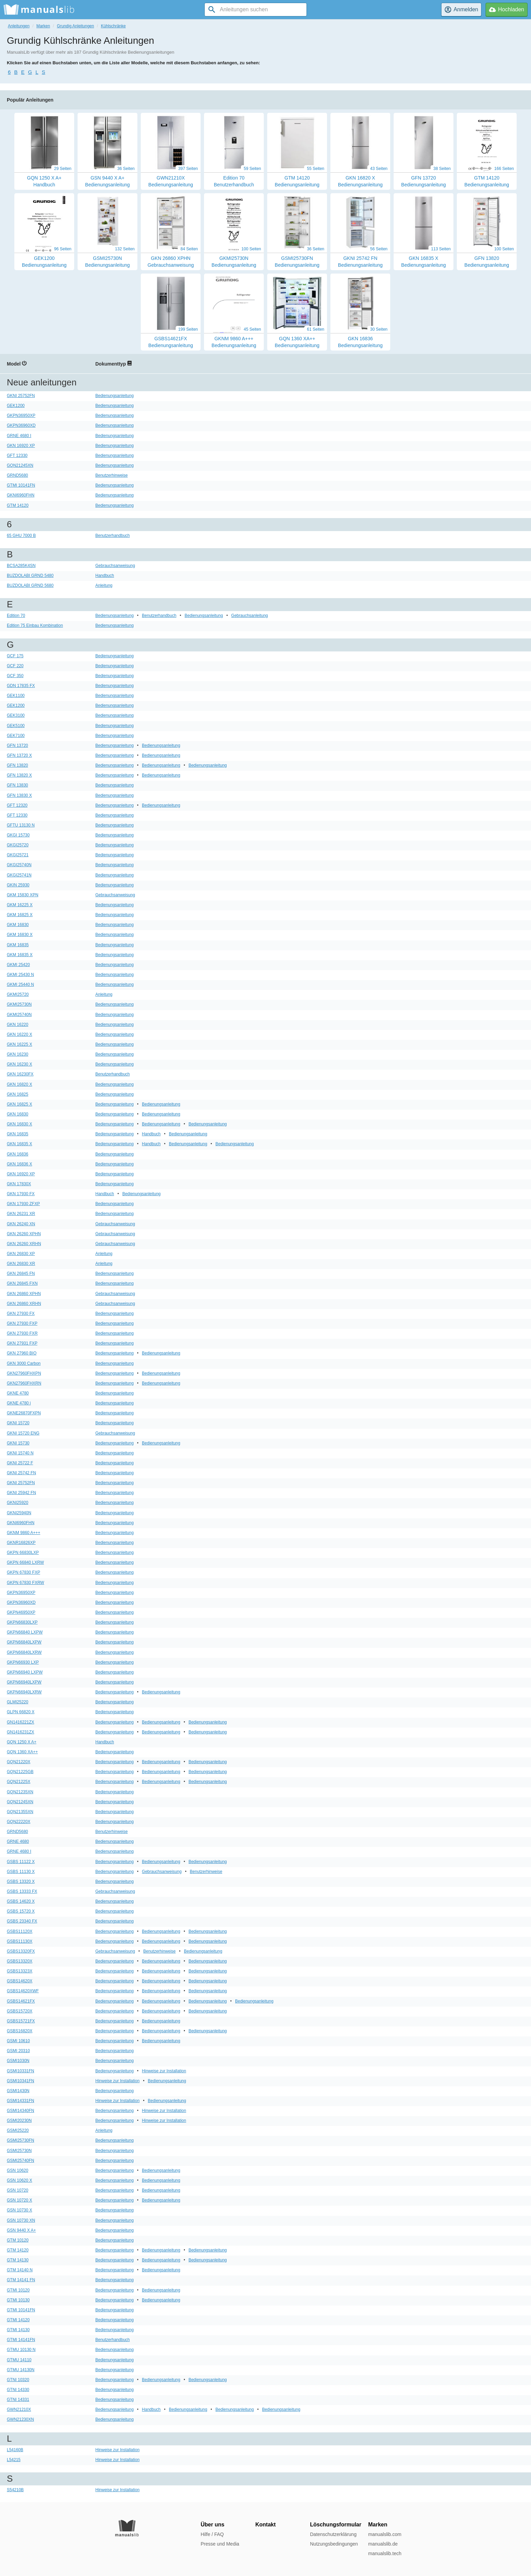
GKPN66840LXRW (24, 1652)
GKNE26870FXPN (24, 1413)
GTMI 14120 (18, 2319)
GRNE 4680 (18, 1841)
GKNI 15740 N (20, 1453)
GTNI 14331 (18, 2399)
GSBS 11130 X (21, 1871)
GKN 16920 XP (21, 445)
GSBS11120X (19, 1931)
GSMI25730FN (20, 2140)
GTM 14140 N (19, 2270)
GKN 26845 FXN (22, 1283)
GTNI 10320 (18, 2379)
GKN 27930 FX (21, 1313)
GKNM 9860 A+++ (23, 1532)
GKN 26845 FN (21, 1273)
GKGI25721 (17, 855)
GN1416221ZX (20, 1722)
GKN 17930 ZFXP (23, 1203)
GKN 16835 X (19, 1143)
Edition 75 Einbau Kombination (35, 625)
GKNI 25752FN (21, 395)
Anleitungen (18, 26)
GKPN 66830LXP (23, 1552)
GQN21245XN (20, 465)
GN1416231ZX (20, 1732)
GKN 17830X (19, 1183)
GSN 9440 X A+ (21, 2230)
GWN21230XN (20, 2419)
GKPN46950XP (21, 1612)
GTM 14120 (17, 505)
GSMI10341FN (20, 2080)
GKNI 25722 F (20, 1463)
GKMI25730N (19, 1004)
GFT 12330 (17, 455)
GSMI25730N (19, 2150)
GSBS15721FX (21, 2021)
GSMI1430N (18, 2090)
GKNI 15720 (18, 1423)
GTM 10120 (17, 2240)
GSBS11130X (19, 1941)
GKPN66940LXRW (24, 1692)
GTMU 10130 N (21, 2349)
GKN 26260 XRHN (24, 1243)
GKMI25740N (19, 1014)
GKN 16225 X (19, 1044)
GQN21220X (18, 1761)
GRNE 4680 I (19, 435)
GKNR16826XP (21, 1542)
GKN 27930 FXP (22, 1323)
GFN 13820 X (19, 775)
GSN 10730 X (19, 2210)
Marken (43, 26)
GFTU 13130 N (21, 825)
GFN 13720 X (19, 755)
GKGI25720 (17, 845)
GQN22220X (18, 1821)
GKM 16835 (18, 944)
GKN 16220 (17, 1024)
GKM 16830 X (19, 934)
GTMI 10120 (18, 2290)
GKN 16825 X (19, 1104)
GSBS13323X (19, 1971)
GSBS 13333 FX (22, 1891)
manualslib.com (384, 2534)
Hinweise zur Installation (164, 2071)
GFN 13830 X (19, 795)
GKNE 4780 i (19, 1403)
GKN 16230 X (19, 1064)
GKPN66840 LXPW (25, 1632)
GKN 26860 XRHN (24, 1303)
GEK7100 (16, 735)
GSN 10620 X (19, 2180)
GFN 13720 (17, 745)
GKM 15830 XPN (22, 895)
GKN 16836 (17, 1154)
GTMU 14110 (19, 2359)
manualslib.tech (384, 2553)
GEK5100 (16, 725)
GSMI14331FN (20, 2100)
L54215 (14, 2459)
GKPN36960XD (21, 425)
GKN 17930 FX (21, 1193)
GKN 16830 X (19, 1124)
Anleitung (103, 585)
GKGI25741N (19, 875)
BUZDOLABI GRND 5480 (30, 575)
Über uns (212, 2524)
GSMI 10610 (18, 2040)
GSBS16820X (19, 2031)
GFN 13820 (17, 765)
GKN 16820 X (19, 1084)
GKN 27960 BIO (22, 1353)
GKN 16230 (17, 1054)
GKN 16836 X (19, 1164)
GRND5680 (17, 475)
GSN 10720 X (19, 2200)
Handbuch (104, 575)
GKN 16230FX (20, 1074)
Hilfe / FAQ (212, 2534)
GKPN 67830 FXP (23, 1572)
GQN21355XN (20, 1811)
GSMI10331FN (20, 2071)
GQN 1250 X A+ (21, 1742)
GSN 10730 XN (21, 2220)
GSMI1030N (18, 2060)
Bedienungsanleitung (114, 395)
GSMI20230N (19, 2120)
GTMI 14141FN (21, 2339)
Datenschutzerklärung (333, 2534)
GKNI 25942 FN (21, 1492)
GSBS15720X (19, 2011)
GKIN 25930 (18, 885)
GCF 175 (15, 655)
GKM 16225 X (19, 904)
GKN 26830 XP (21, 1253)
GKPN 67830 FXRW (25, 1582)
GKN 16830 (17, 1114)
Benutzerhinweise (111, 475)
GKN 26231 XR (21, 1213)
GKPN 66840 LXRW (25, 1562)
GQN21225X (18, 1781)
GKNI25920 (17, 1502)
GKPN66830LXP (22, 1622)
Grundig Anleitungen (75, 26)
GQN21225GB (20, 1771)
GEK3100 (16, 715)
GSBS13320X (19, 1961)
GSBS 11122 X (21, 1861)
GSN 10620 (17, 2170)
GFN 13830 (17, 785)
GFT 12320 (17, 805)
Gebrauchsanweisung (115, 565)
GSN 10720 (17, 2190)
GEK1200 (16, 405)
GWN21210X (19, 2409)
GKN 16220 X (19, 1034)
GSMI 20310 (18, 2050)
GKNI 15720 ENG (23, 1433)
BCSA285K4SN (21, 565)
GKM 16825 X (19, 914)
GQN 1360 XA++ (22, 1751)
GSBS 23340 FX (22, 1921)
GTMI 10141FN (21, 485)
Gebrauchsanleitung (249, 615)
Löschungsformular (335, 2524)
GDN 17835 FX (21, 685)
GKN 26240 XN (21, 1223)
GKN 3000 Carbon (24, 1363)
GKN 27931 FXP (22, 1343)
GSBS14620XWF (23, 1991)
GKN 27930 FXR (22, 1333)
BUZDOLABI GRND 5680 (30, 585)
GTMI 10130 (18, 2300)
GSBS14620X (19, 1981)
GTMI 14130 (18, 2329)
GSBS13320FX (21, 1951)
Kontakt (265, 2524)
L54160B (15, 2449)
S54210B (15, 2489)
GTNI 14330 (18, 2389)
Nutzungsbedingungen (334, 2544)
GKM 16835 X (19, 954)
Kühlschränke (113, 26)
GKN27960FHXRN (24, 1383)
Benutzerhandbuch (112, 535)
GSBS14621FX (21, 2001)
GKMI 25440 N (20, 984)
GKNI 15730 (18, 1443)
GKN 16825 (17, 1094)
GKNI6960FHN (21, 495)
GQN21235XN (20, 1791)
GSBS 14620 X (21, 1901)
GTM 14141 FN (21, 2279)
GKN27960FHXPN (24, 1373)
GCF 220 (15, 665)
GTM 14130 (17, 2260)
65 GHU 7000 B (21, 535)
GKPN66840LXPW (24, 1642)
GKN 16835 (17, 1134)
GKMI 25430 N (20, 974)
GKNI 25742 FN (21, 1472)
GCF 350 (15, 675)
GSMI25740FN (20, 2160)
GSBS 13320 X (21, 1881)
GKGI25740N (19, 864)
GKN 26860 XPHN (24, 1293)
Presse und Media (220, 2544)
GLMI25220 (17, 1702)
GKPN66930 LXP (23, 1662)
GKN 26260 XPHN (24, 1233)
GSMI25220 (18, 2130)
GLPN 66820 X (21, 1711)
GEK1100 (16, 695)
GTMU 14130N (21, 2369)
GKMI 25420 (18, 964)
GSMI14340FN (20, 2110)
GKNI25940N (19, 1512)
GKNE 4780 (18, 1393)
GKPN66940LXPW (24, 1682)
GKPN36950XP (21, 415)
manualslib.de (382, 2544)
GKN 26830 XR (21, 1263)
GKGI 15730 (18, 835)
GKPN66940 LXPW (25, 1672)
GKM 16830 (18, 924)
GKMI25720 (18, 994)
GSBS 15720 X (21, 1911)
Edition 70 (16, 615)
